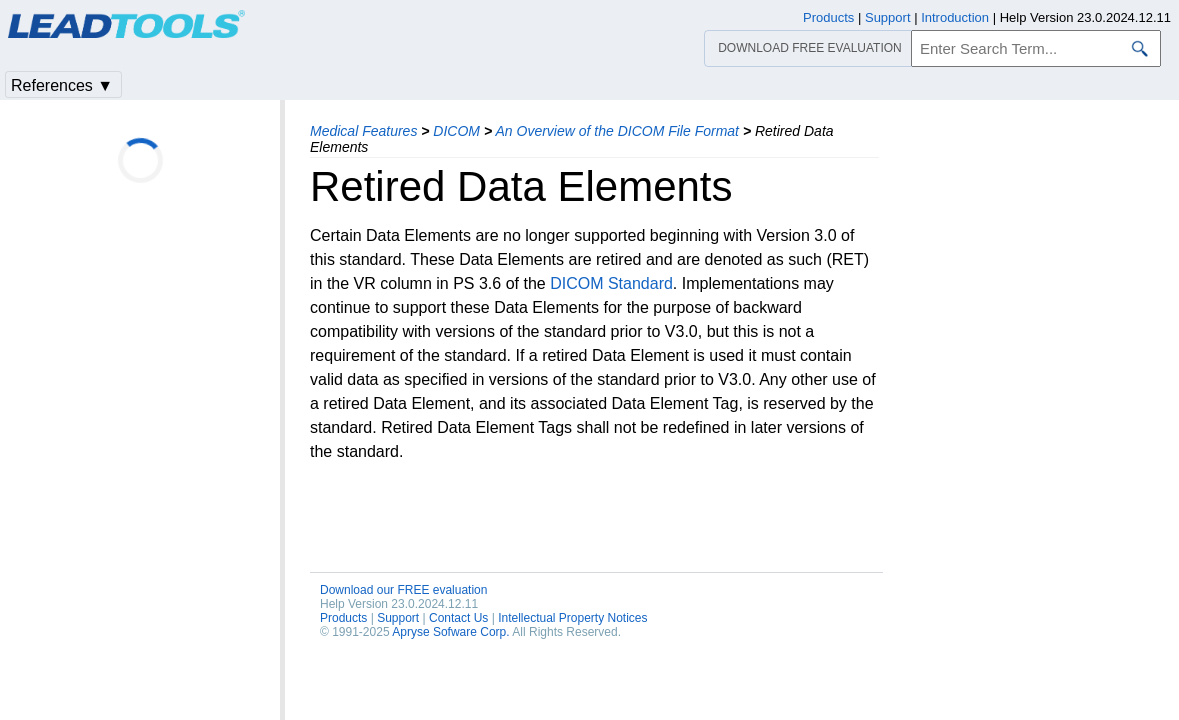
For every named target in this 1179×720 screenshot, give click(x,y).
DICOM (456, 131)
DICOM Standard (611, 283)
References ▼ (62, 85)
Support (398, 618)
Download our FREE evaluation (403, 590)
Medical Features (363, 131)
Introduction (955, 17)
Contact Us (458, 618)
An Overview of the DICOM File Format (617, 131)
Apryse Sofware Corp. (450, 632)
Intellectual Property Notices (572, 618)
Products (343, 618)
